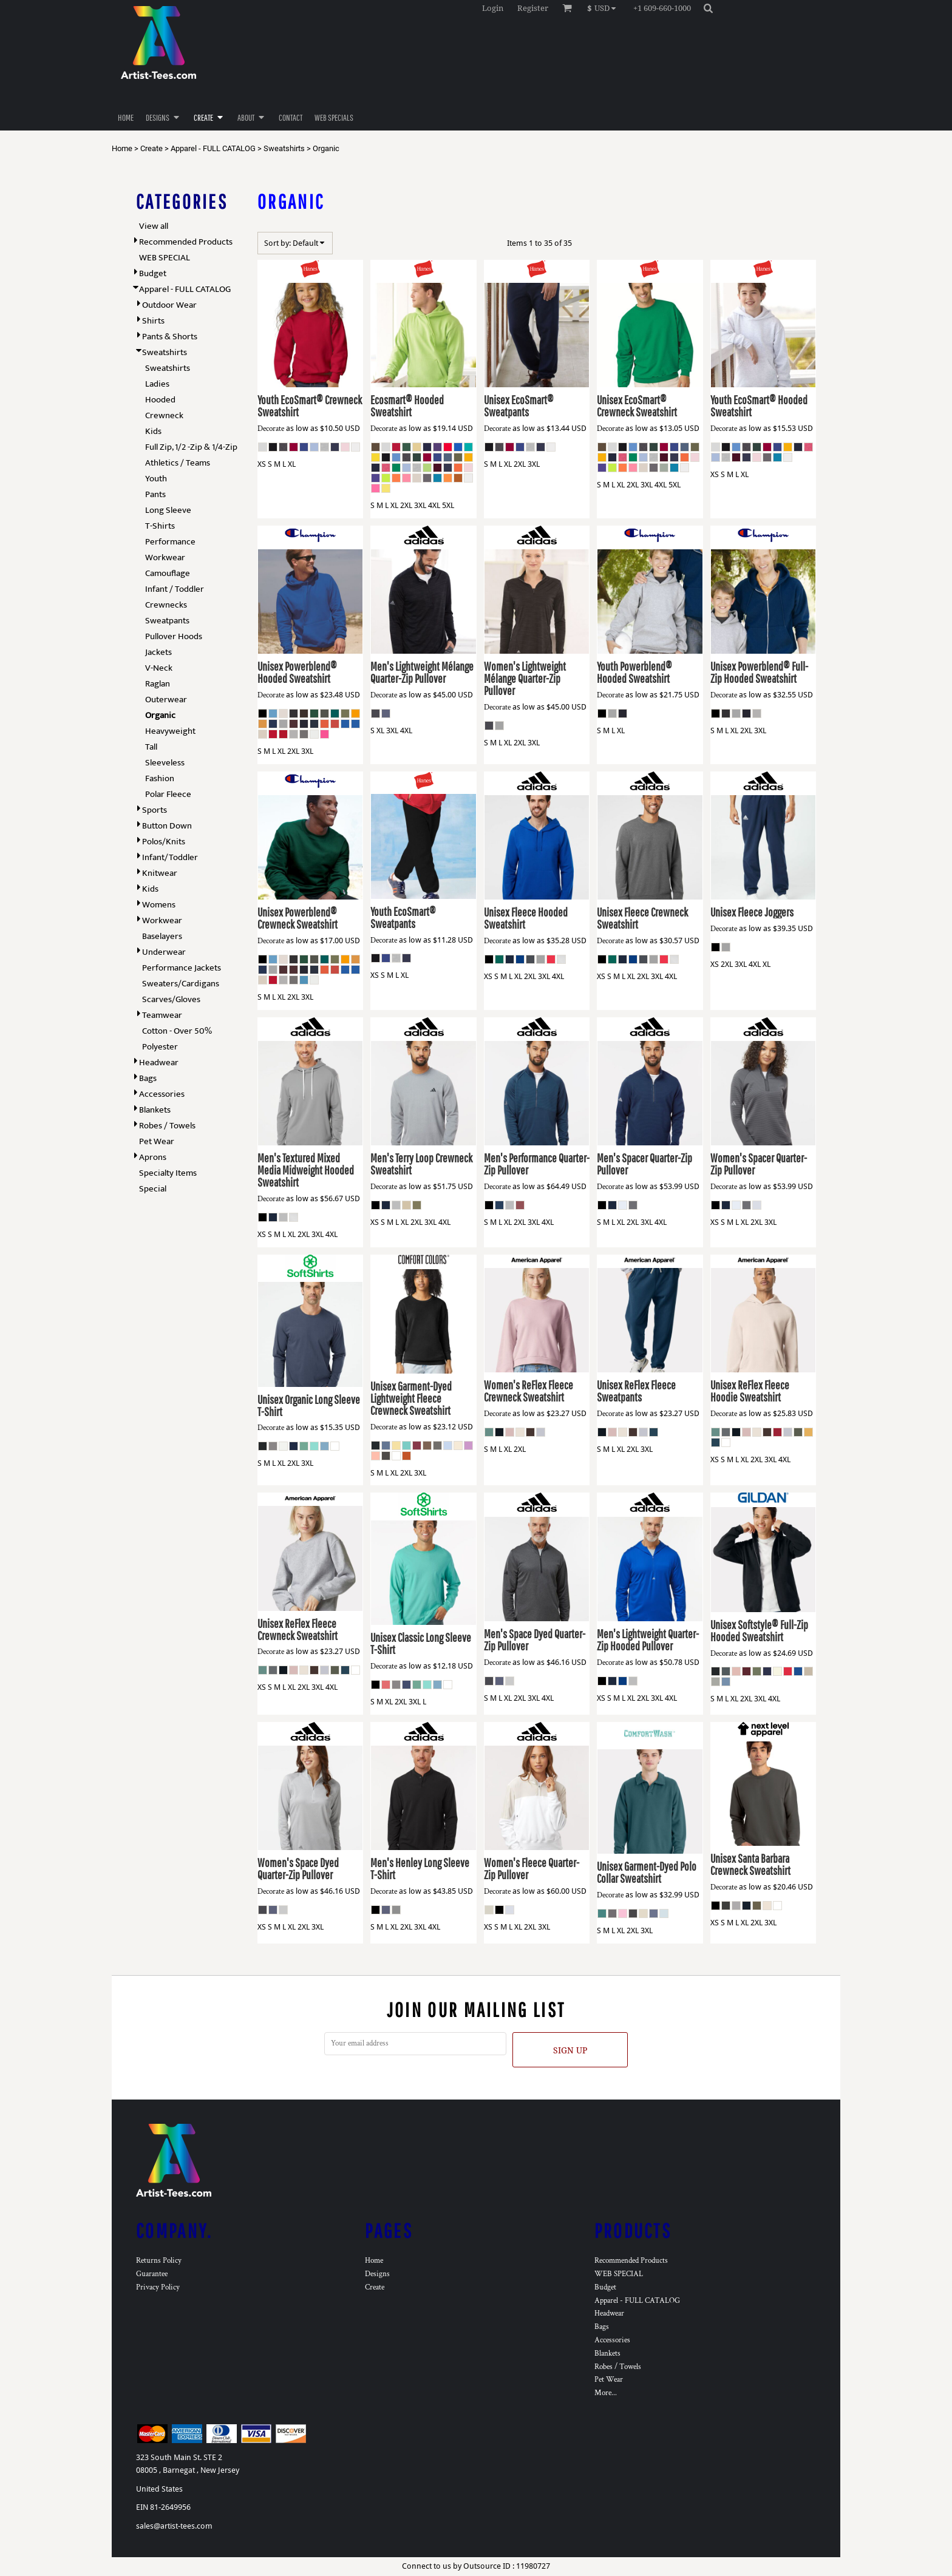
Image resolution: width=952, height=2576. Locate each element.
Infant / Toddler (174, 589)
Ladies (157, 383)
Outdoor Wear (169, 305)
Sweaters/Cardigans (180, 983)
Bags (148, 1078)
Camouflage (167, 573)
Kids (153, 431)
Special (152, 1188)
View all (153, 226)
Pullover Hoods (173, 636)
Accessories (162, 1094)
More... (605, 2393)
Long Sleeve (168, 510)
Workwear (165, 557)
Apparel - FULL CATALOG (213, 148)
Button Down (167, 825)
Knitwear (159, 873)
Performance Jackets (181, 967)
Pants (155, 494)
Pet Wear (156, 1141)
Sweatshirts (284, 148)
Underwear (164, 952)
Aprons (152, 1157)
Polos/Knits (163, 841)
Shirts (153, 320)
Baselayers (162, 936)
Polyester (160, 1046)
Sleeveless (165, 762)
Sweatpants (167, 620)
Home (122, 148)
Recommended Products (186, 241)
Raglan (157, 683)
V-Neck (158, 668)
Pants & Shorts (169, 336)
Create (151, 148)
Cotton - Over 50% (177, 1031)
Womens (158, 904)
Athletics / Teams (177, 462)
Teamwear (162, 1015)
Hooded (160, 399)
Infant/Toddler (170, 857)
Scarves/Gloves (171, 999)
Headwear (158, 1062)
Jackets (158, 652)
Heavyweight (170, 731)
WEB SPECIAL (164, 257)
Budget (152, 273)
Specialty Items (168, 1173)
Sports (154, 810)
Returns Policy (159, 2261)
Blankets (155, 1109)
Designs (377, 2274)
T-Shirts (160, 526)
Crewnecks (166, 604)
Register (532, 8)
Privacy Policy (158, 2287)
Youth (156, 478)
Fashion (159, 778)
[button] (604, 8)
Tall (151, 746)
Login (492, 8)
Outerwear (166, 699)
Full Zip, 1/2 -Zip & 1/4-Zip (191, 447)
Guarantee (152, 2274)
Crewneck (164, 415)
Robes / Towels (167, 1125)
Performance (170, 541)
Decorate (270, 429)
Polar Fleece (168, 794)
